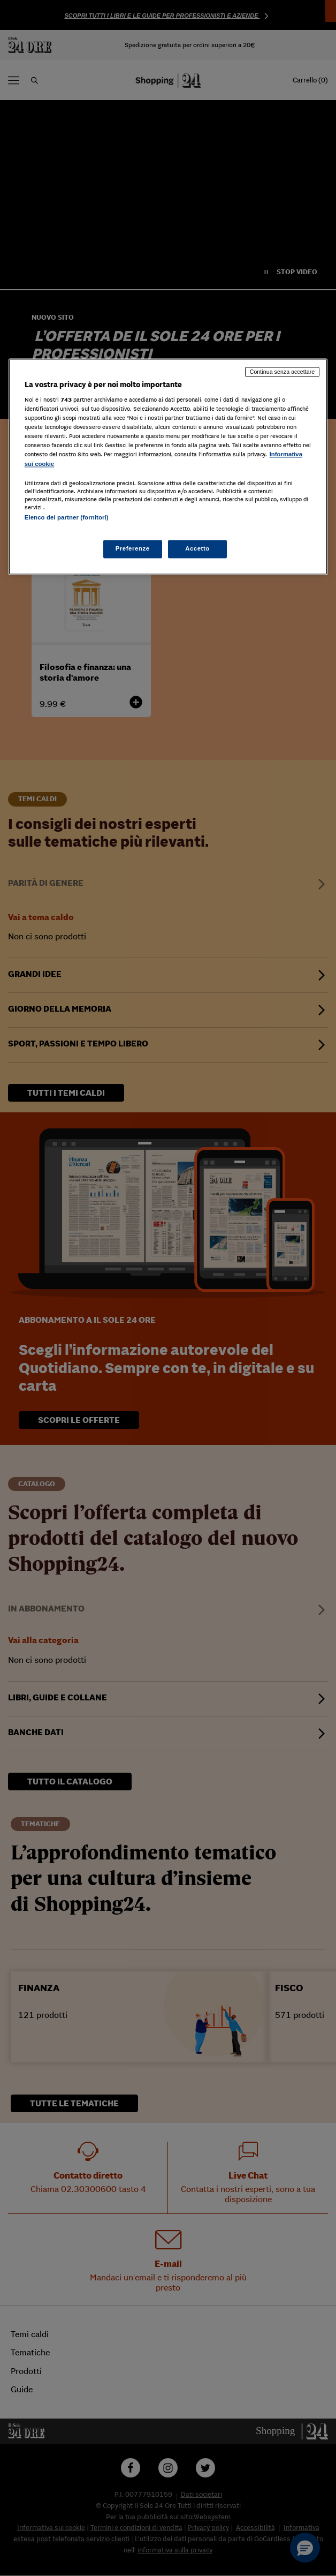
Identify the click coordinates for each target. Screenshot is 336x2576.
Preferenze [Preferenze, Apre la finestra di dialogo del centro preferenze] (133, 548)
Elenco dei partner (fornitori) (67, 517)
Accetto (197, 548)
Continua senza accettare (282, 371)
